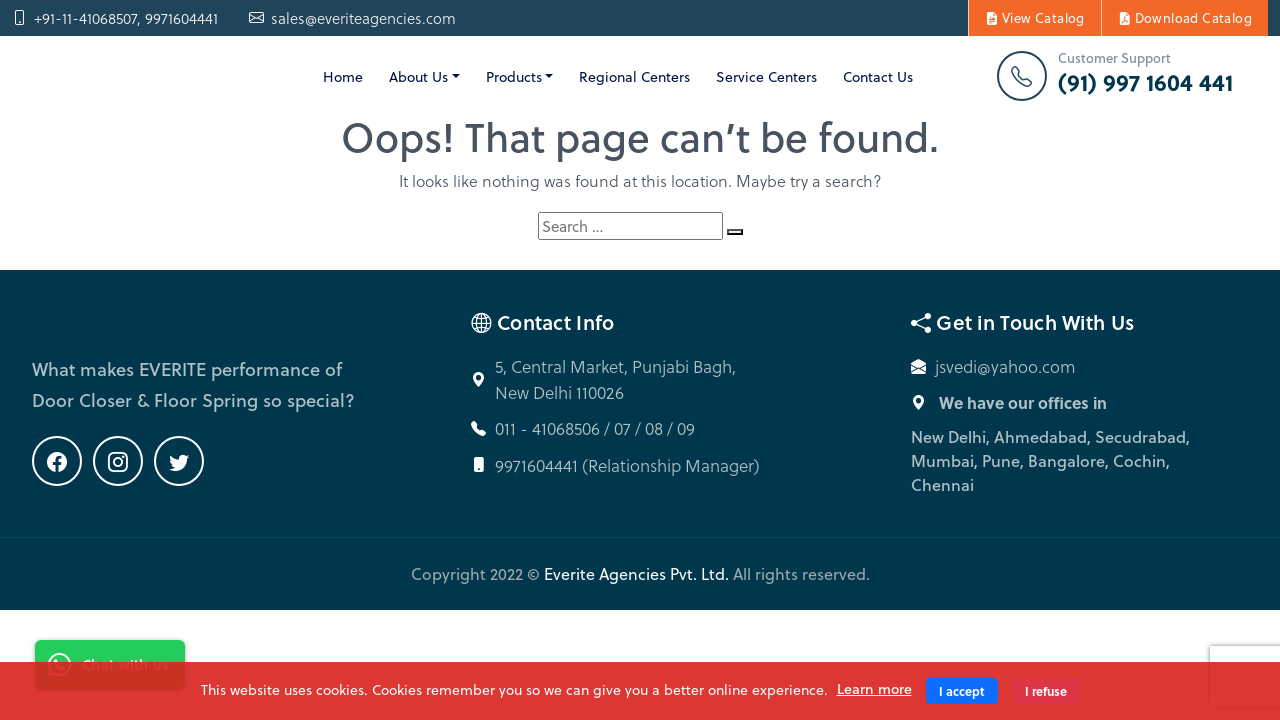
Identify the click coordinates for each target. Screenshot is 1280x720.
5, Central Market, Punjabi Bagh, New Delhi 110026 (615, 379)
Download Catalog (1185, 17)
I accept (962, 691)
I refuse (1046, 691)
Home (343, 76)
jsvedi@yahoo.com (1005, 366)
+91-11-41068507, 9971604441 (115, 19)
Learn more (874, 689)
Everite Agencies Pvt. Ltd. (636, 573)
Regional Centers (634, 76)
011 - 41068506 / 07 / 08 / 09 (595, 428)
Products (514, 76)
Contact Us (878, 76)
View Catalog (1035, 17)
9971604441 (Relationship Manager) (627, 465)
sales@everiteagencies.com (352, 19)
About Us (418, 76)
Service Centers (766, 76)
